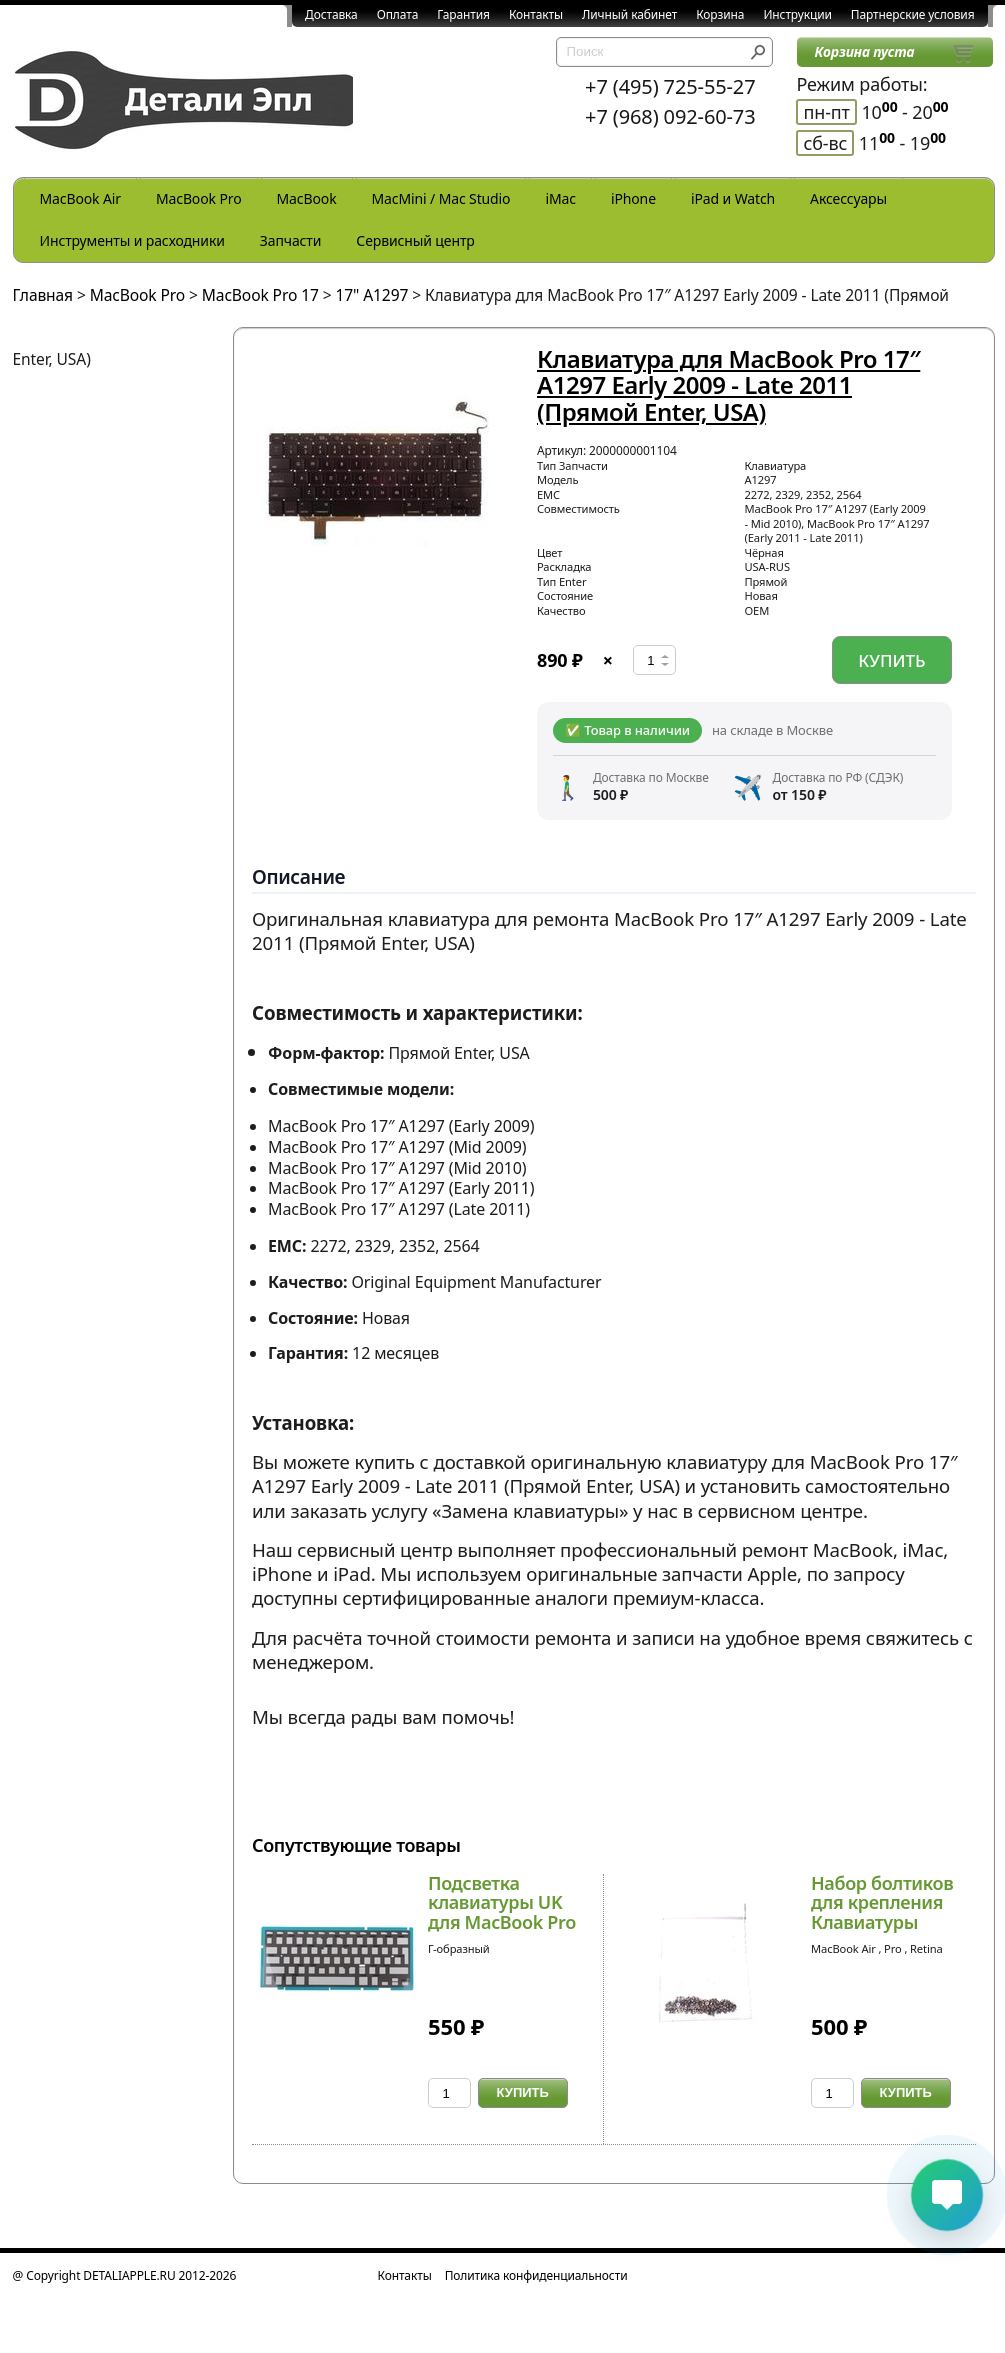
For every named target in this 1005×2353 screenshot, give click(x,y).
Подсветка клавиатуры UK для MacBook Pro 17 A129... (502, 1912)
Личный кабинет (629, 14)
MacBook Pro (199, 198)
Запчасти (291, 240)
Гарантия (463, 14)
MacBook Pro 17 (260, 295)
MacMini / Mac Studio (441, 198)
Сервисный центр (415, 240)
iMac (560, 198)
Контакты (536, 14)
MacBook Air (80, 198)
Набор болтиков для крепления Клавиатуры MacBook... (882, 1912)
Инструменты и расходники (132, 240)
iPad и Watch (733, 198)
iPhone (633, 198)
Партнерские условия (913, 14)
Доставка (331, 14)
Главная (43, 295)
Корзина (720, 14)
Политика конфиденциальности (536, 2275)
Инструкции (797, 14)
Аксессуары (848, 198)
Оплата (398, 14)
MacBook (307, 198)
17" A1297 (371, 295)
